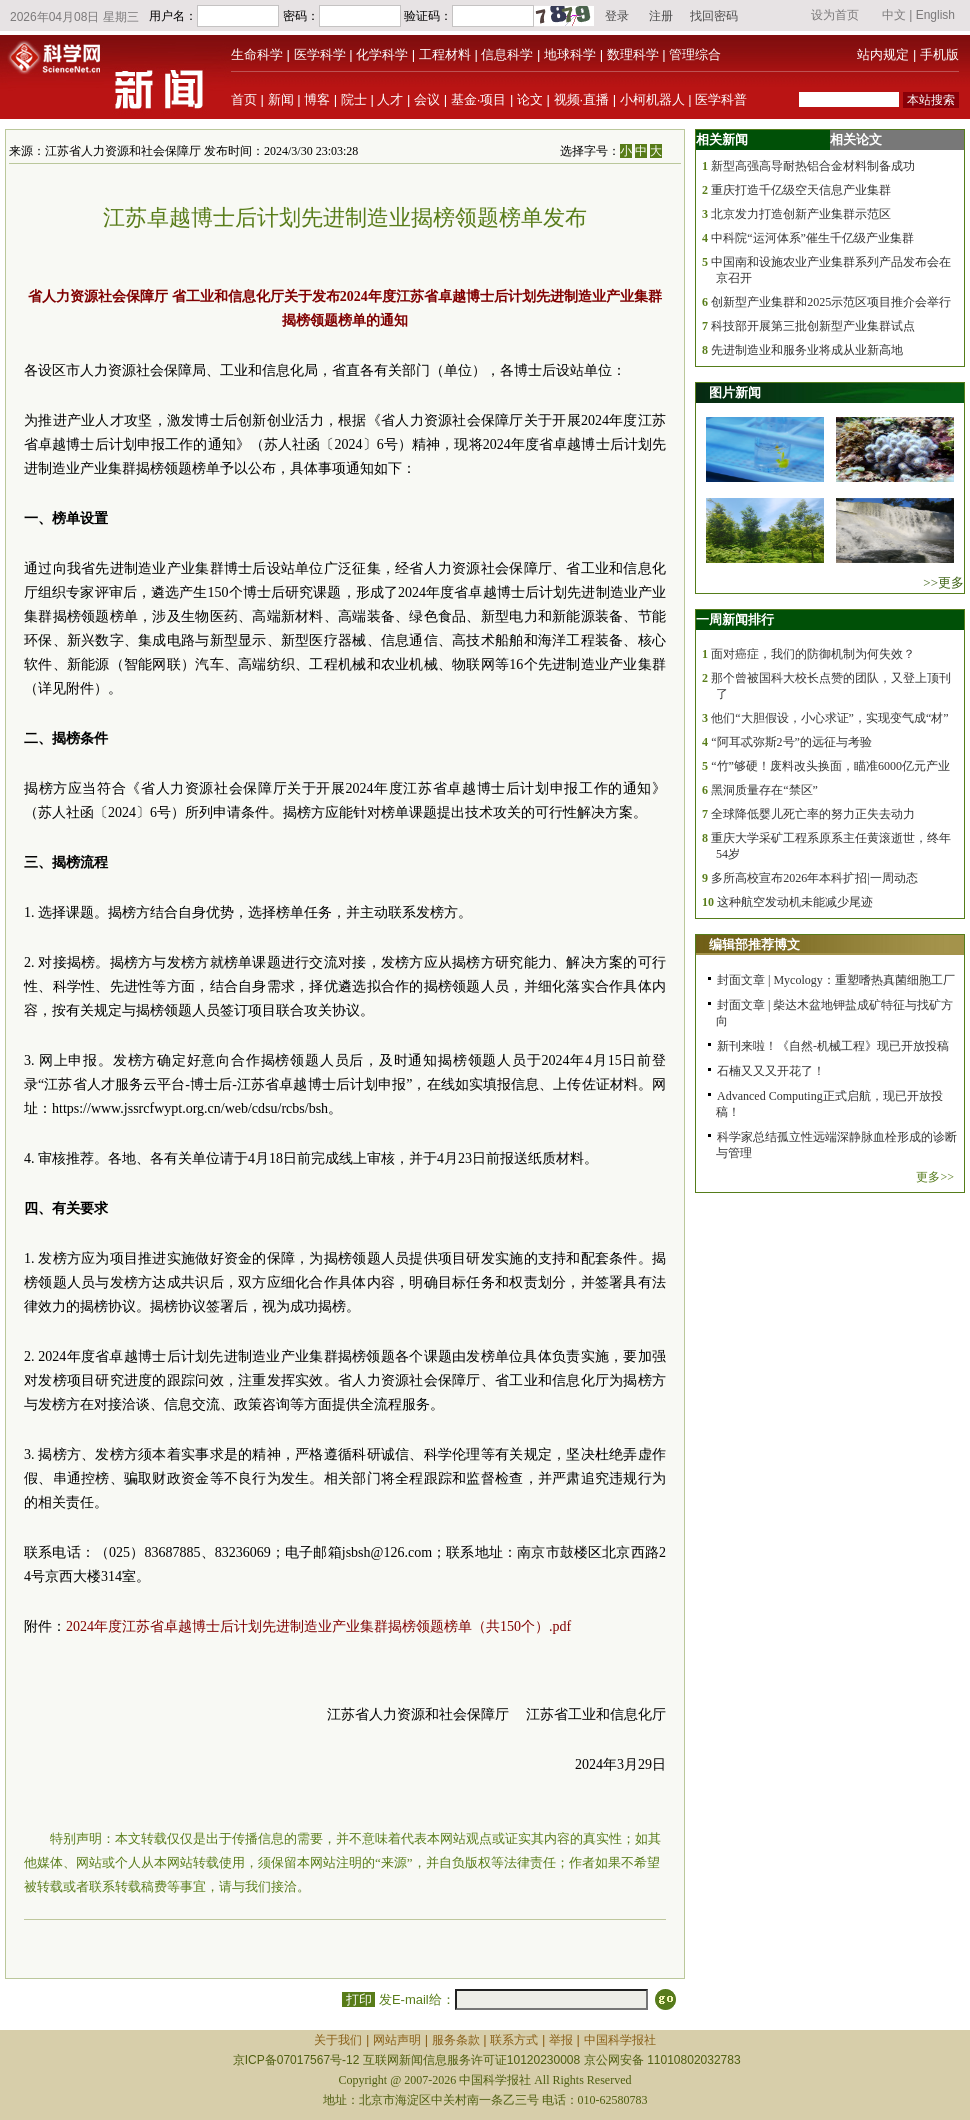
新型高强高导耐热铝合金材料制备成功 (813, 166)
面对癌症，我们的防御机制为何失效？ (813, 654)
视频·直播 (582, 99)
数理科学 (633, 54)
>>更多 (943, 582)
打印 (358, 1999)
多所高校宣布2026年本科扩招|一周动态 (814, 878)
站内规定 (883, 54)
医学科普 (721, 99)
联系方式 (514, 2040)
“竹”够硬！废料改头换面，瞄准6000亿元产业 (830, 766)
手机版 (939, 54)
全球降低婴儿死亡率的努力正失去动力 (813, 814)
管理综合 (695, 54)
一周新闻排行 (735, 619)
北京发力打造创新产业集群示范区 (801, 214)
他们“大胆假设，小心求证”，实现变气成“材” (829, 718)
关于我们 (338, 2040)
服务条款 (456, 2040)
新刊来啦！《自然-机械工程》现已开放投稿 (833, 1046)
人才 (390, 99)
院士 (354, 99)
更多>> (935, 1177)
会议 (427, 99)
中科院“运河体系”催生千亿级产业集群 (812, 238)
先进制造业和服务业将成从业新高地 (807, 350)
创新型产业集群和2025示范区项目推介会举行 (831, 302)
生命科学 (257, 54)
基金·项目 (479, 99)
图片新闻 (735, 392)
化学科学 (382, 54)
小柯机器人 (652, 99)
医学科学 (320, 54)
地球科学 (570, 54)
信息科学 (507, 54)
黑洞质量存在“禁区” (764, 790)
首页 (244, 99)
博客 (317, 99)
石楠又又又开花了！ (771, 1071)
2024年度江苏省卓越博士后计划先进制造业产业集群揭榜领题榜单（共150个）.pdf (318, 1626)
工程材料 (445, 54)
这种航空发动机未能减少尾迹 (795, 902)
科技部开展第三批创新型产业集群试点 (813, 326)
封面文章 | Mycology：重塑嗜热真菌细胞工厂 (836, 980)
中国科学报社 (620, 2040)
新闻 (281, 99)
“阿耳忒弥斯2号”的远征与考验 (791, 742)
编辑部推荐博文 (754, 944)
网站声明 (397, 2040)
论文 (530, 99)
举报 (561, 2040)
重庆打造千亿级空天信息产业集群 (801, 190)
